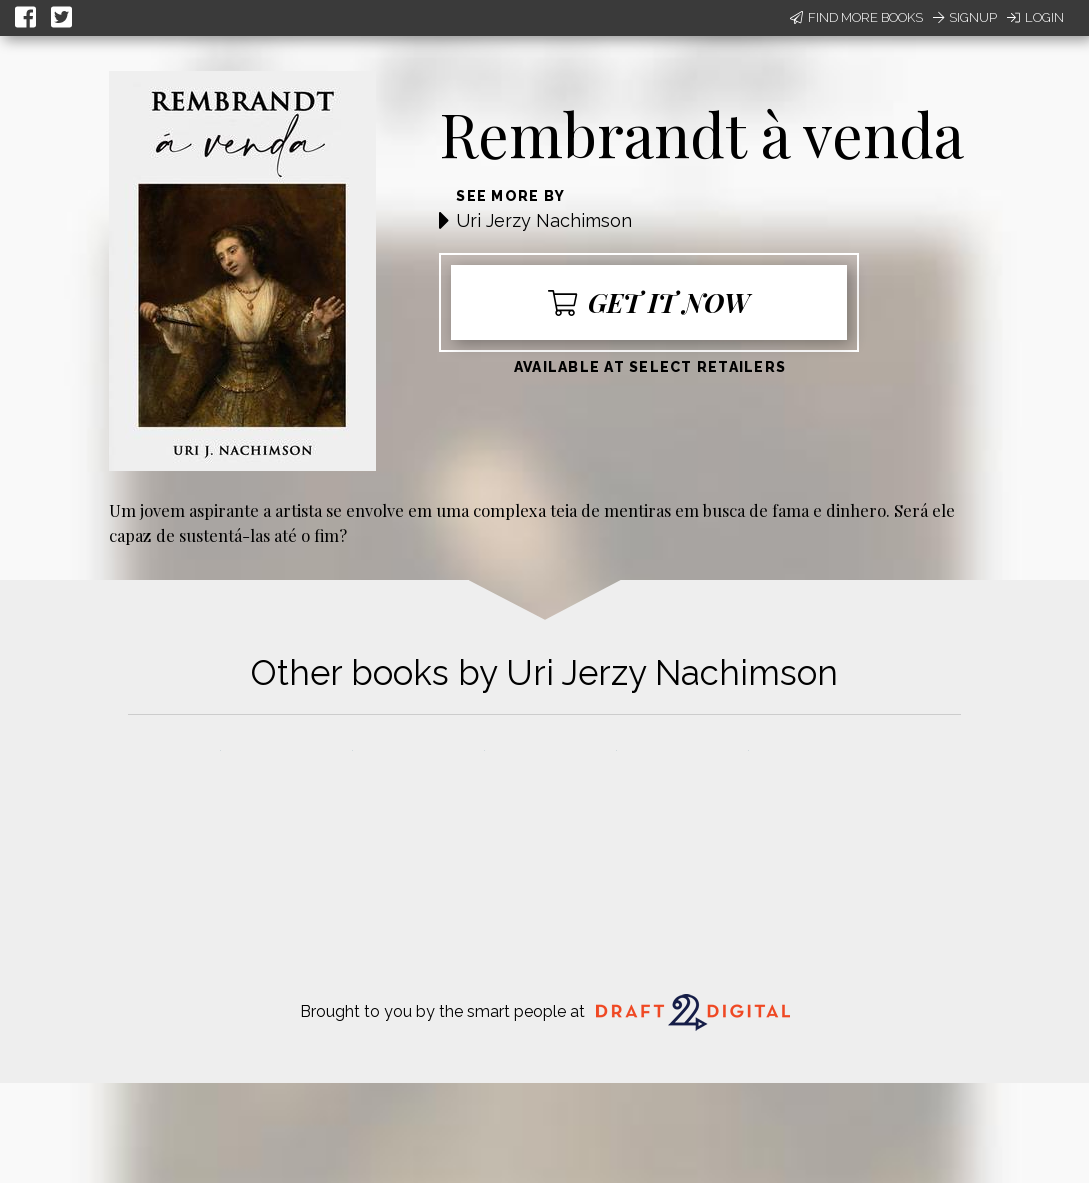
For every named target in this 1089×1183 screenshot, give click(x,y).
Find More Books (856, 17)
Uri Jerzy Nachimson (544, 220)
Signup (965, 17)
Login (1035, 17)
